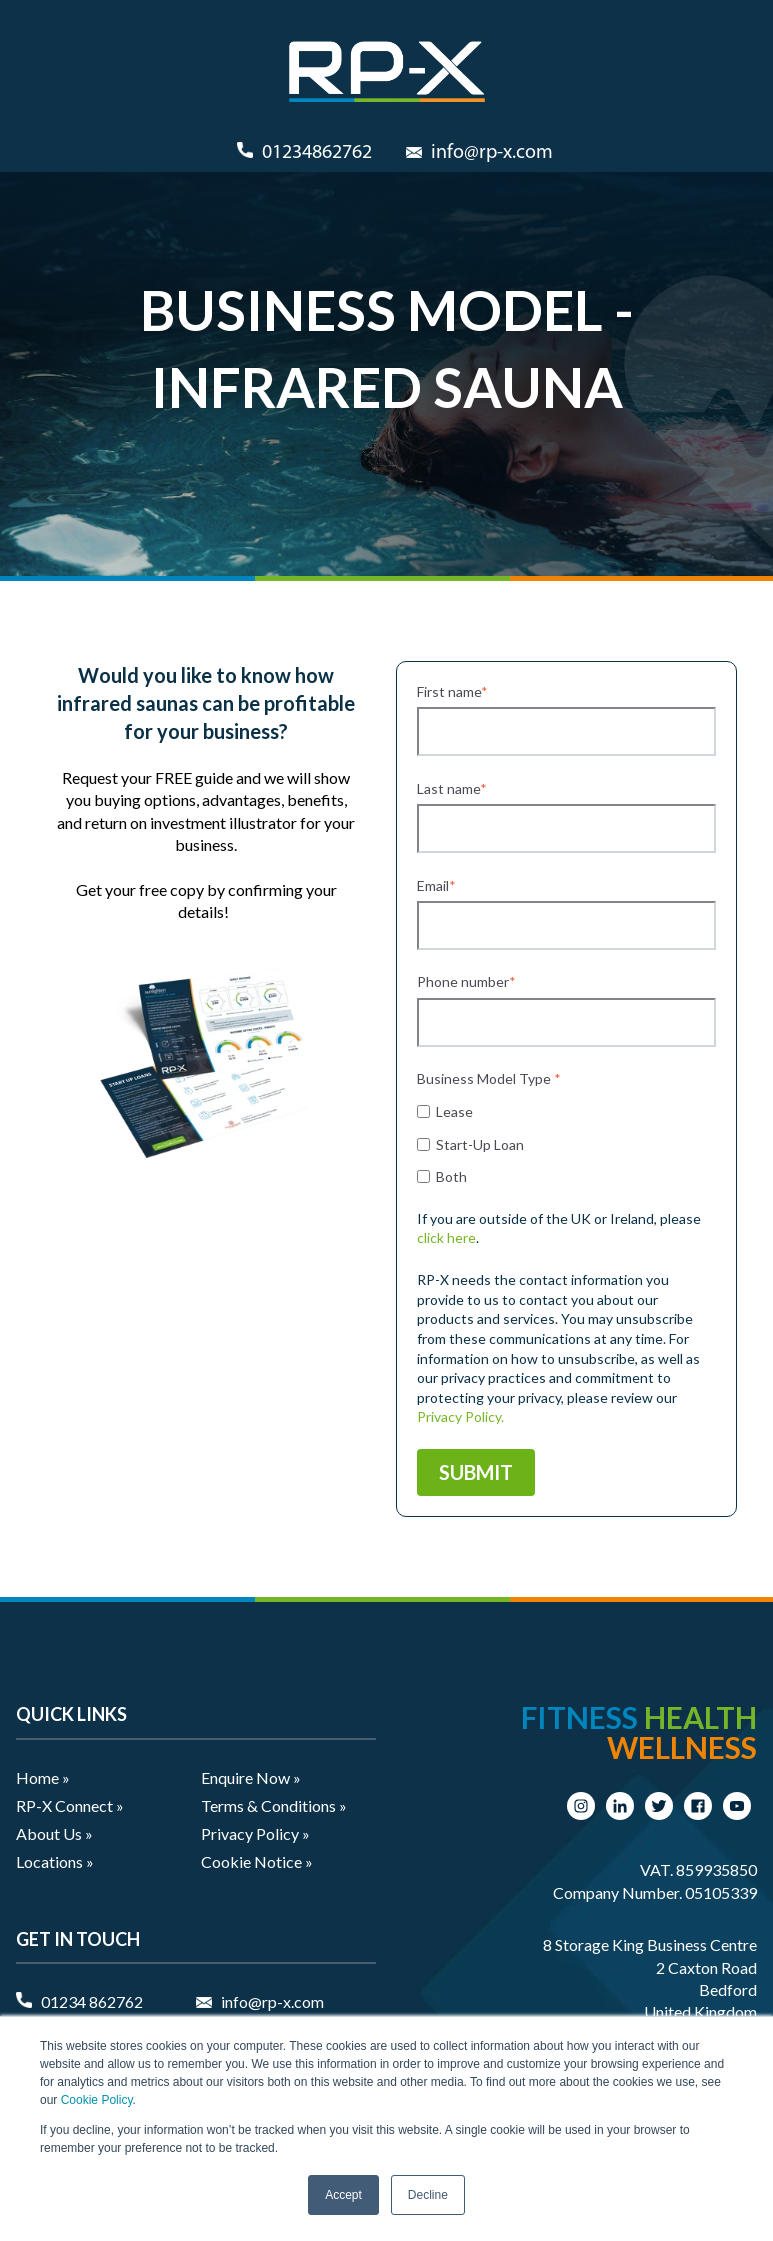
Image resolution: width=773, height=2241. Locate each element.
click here (446, 1237)
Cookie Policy (97, 2100)
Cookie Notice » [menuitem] (257, 1861)
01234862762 (317, 153)
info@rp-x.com (492, 153)
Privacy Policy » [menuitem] (255, 1833)
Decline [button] (428, 2195)
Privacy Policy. (460, 1416)
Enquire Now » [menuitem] (251, 1777)
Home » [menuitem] (43, 1777)
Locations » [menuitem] (55, 1861)
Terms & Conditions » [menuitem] (274, 1805)
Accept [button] (343, 2195)
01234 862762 (92, 2001)
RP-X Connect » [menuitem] (70, 1805)
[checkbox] (566, 1143)
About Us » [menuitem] (54, 1833)
